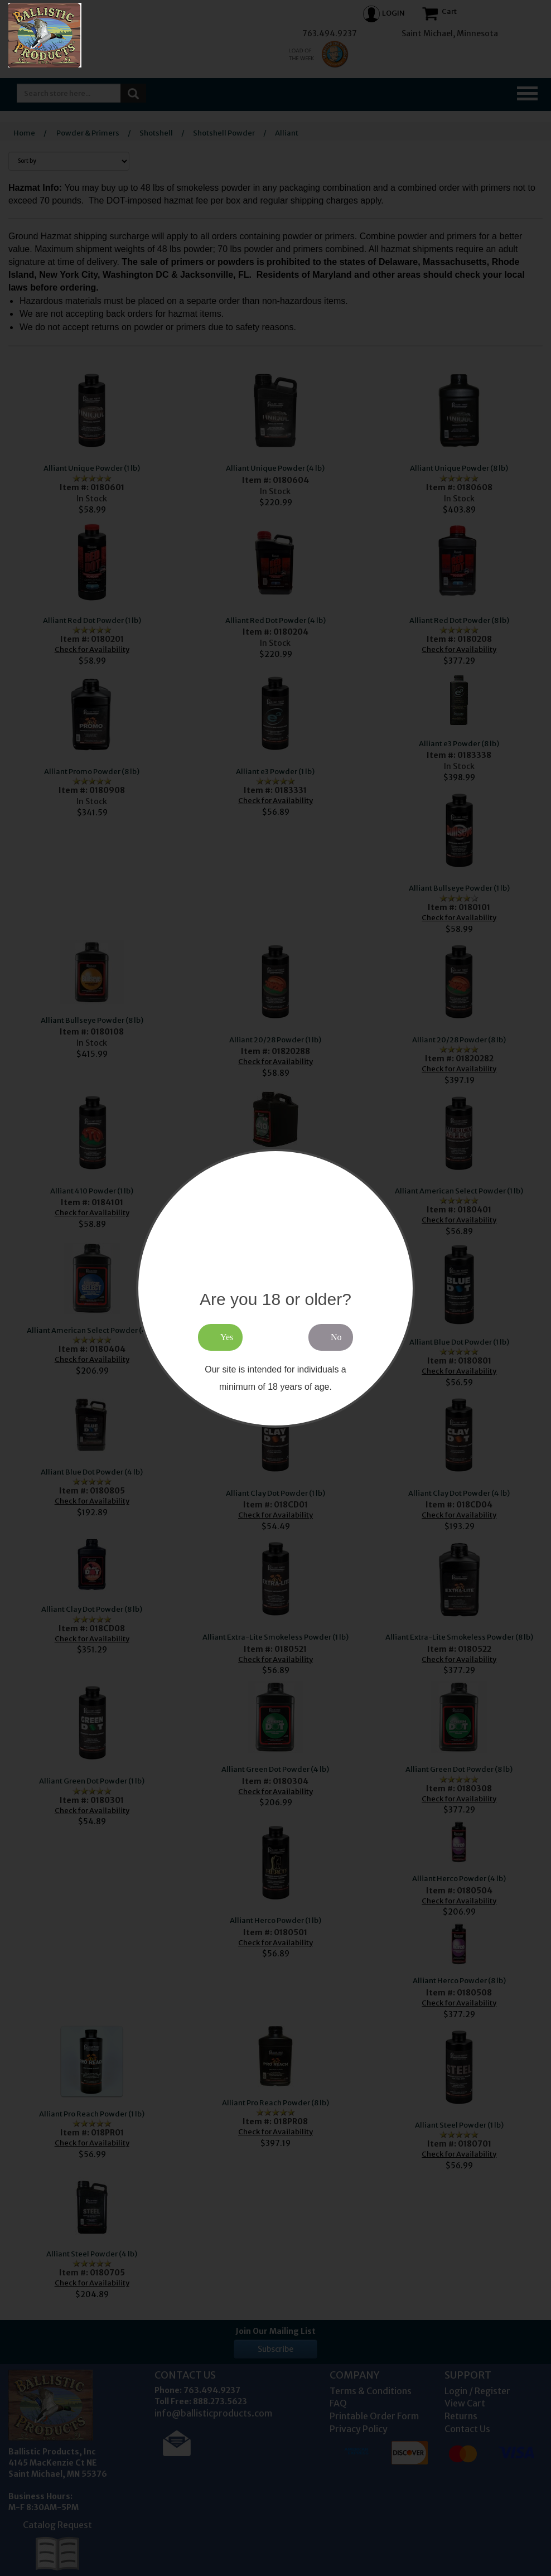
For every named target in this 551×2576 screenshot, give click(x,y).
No (336, 1337)
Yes (226, 1337)
